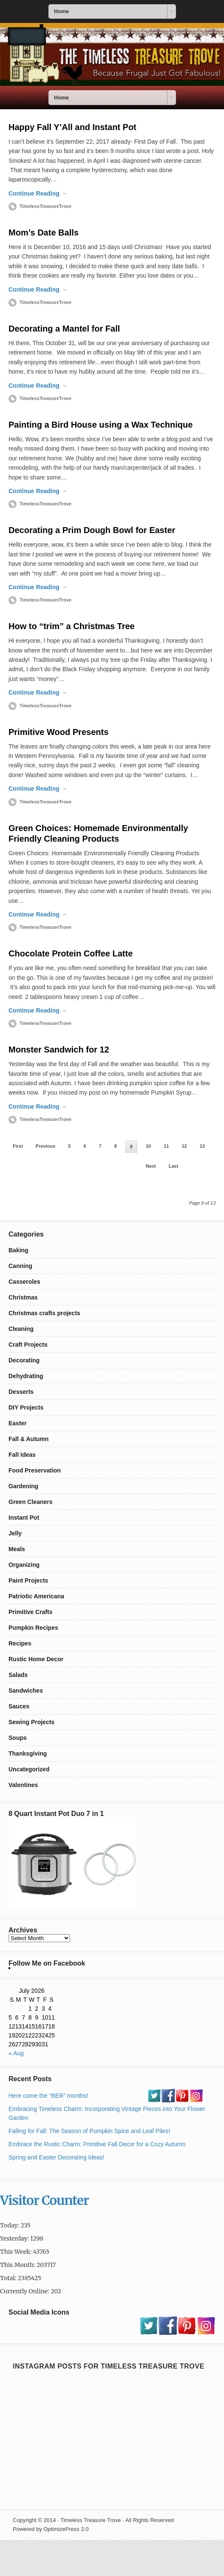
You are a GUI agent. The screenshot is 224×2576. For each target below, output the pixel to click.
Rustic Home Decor (36, 1659)
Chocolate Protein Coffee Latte (71, 953)
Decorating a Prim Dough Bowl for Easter (92, 530)
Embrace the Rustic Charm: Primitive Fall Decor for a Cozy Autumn (97, 2144)
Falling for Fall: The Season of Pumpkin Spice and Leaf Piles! (89, 2131)
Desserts (21, 1391)
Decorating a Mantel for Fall (64, 328)
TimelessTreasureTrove (45, 206)
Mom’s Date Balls (44, 232)
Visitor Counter (44, 2200)
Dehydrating (26, 1376)
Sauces (19, 1706)
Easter (18, 1423)
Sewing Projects (31, 1722)
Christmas (23, 1297)
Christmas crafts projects (44, 1313)
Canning (20, 1265)
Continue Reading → (38, 193)
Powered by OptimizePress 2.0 (50, 2529)
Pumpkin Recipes (33, 1627)
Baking (18, 1250)
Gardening (23, 1486)
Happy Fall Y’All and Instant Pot (72, 127)
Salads (18, 1674)
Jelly (15, 1533)
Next (151, 1166)
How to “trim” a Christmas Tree (72, 626)
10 (148, 1146)
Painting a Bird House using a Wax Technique (101, 424)
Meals (17, 1549)
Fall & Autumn (28, 1439)
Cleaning (21, 1328)
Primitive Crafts (30, 1612)
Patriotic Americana (36, 1596)
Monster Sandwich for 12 (59, 1049)
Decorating (24, 1360)
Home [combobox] (61, 11)
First (18, 1146)
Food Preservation (35, 1470)
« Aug (16, 2053)
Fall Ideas (22, 1454)
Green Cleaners (31, 1501)
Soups (18, 1737)
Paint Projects (28, 1580)
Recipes (20, 1643)
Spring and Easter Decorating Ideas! (57, 2157)
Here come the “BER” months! (48, 2095)
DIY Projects (26, 1407)
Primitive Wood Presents (58, 732)
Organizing (24, 1564)
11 (166, 1146)
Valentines (23, 1785)
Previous (45, 1146)
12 (184, 1146)
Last (174, 1166)
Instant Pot (24, 1517)
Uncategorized (29, 1769)
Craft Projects (28, 1344)
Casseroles (24, 1281)
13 (202, 1146)
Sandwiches (26, 1690)
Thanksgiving (28, 1753)
